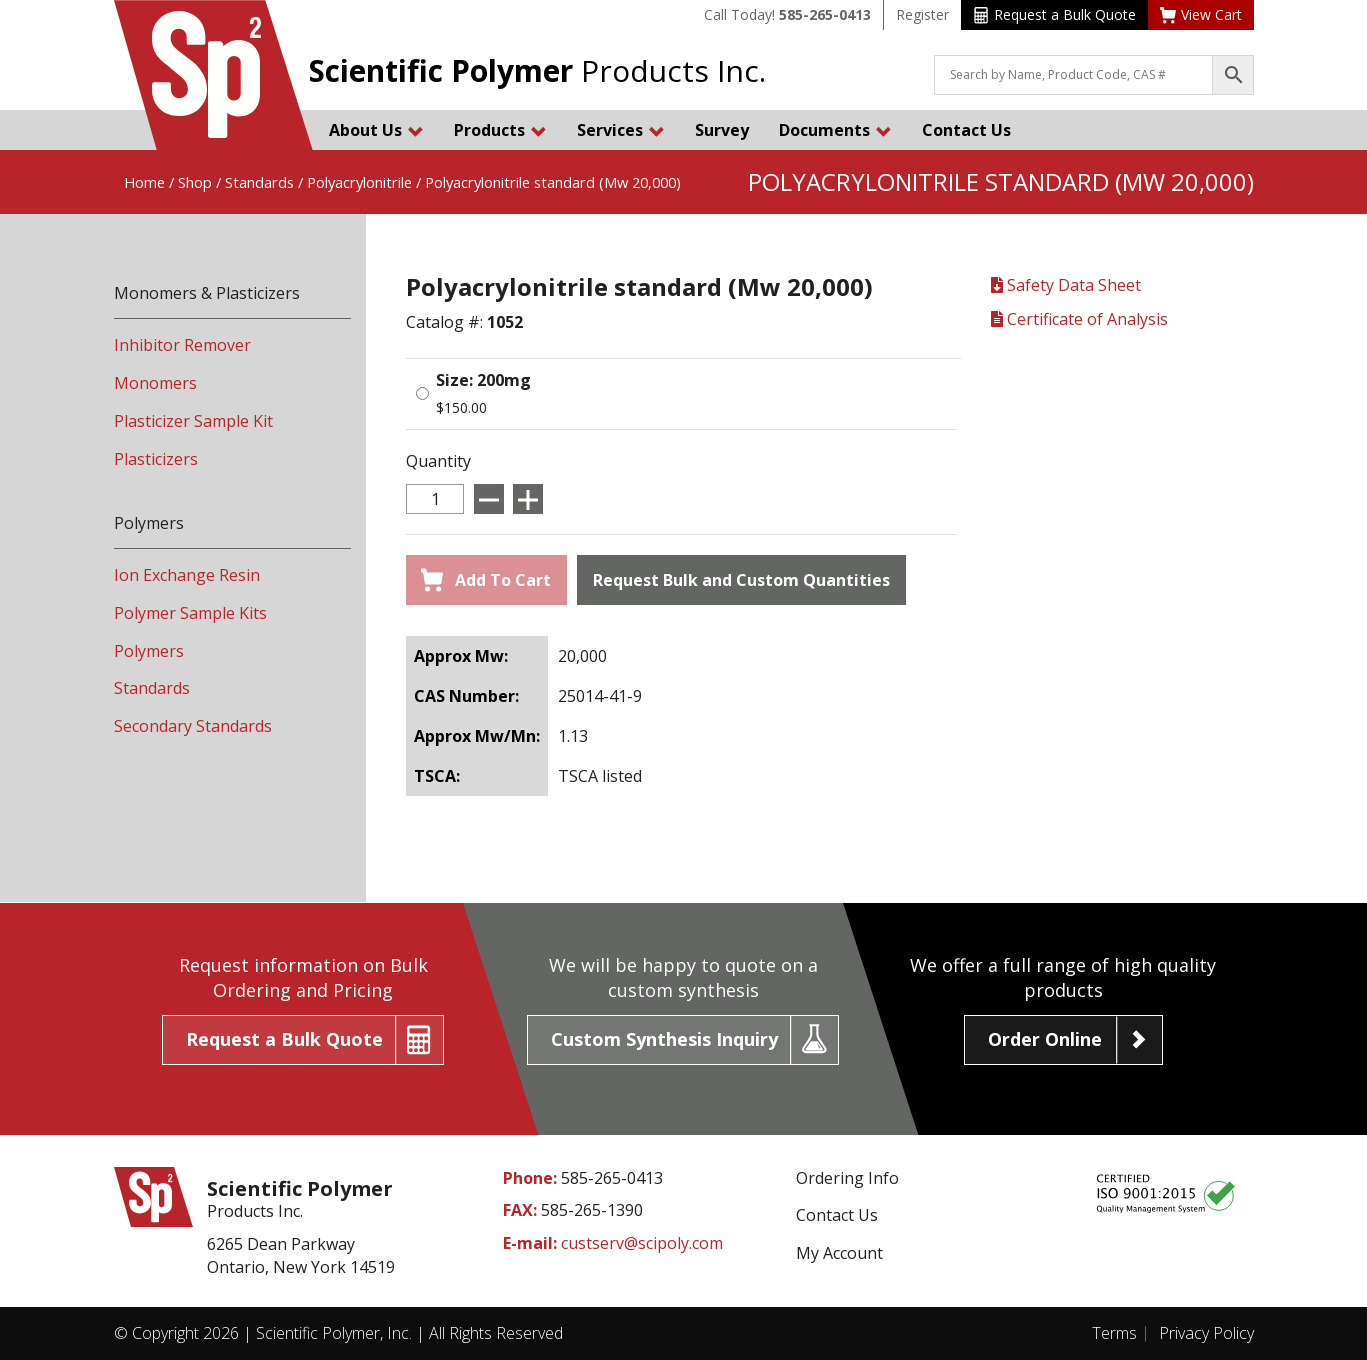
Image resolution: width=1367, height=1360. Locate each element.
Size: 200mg (483, 380)
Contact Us (966, 130)
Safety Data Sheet (1066, 285)
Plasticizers (156, 459)
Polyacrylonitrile (359, 182)
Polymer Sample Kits (190, 613)
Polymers (149, 651)
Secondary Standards (193, 726)
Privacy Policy (1206, 1333)
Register (922, 14)
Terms (1114, 1333)
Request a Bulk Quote (1054, 14)
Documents (835, 130)
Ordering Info (847, 1178)
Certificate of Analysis (1079, 319)
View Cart (1201, 14)
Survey (722, 130)
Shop (195, 182)
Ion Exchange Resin (187, 575)
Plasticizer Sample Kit (193, 421)
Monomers (155, 383)
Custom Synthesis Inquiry (664, 1039)
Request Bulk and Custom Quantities (741, 580)
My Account (839, 1253)
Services (621, 130)
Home (144, 182)
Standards (259, 182)
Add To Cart (486, 580)
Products (500, 130)
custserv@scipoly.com (642, 1243)
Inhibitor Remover (182, 345)
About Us (376, 130)
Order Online (1045, 1039)
